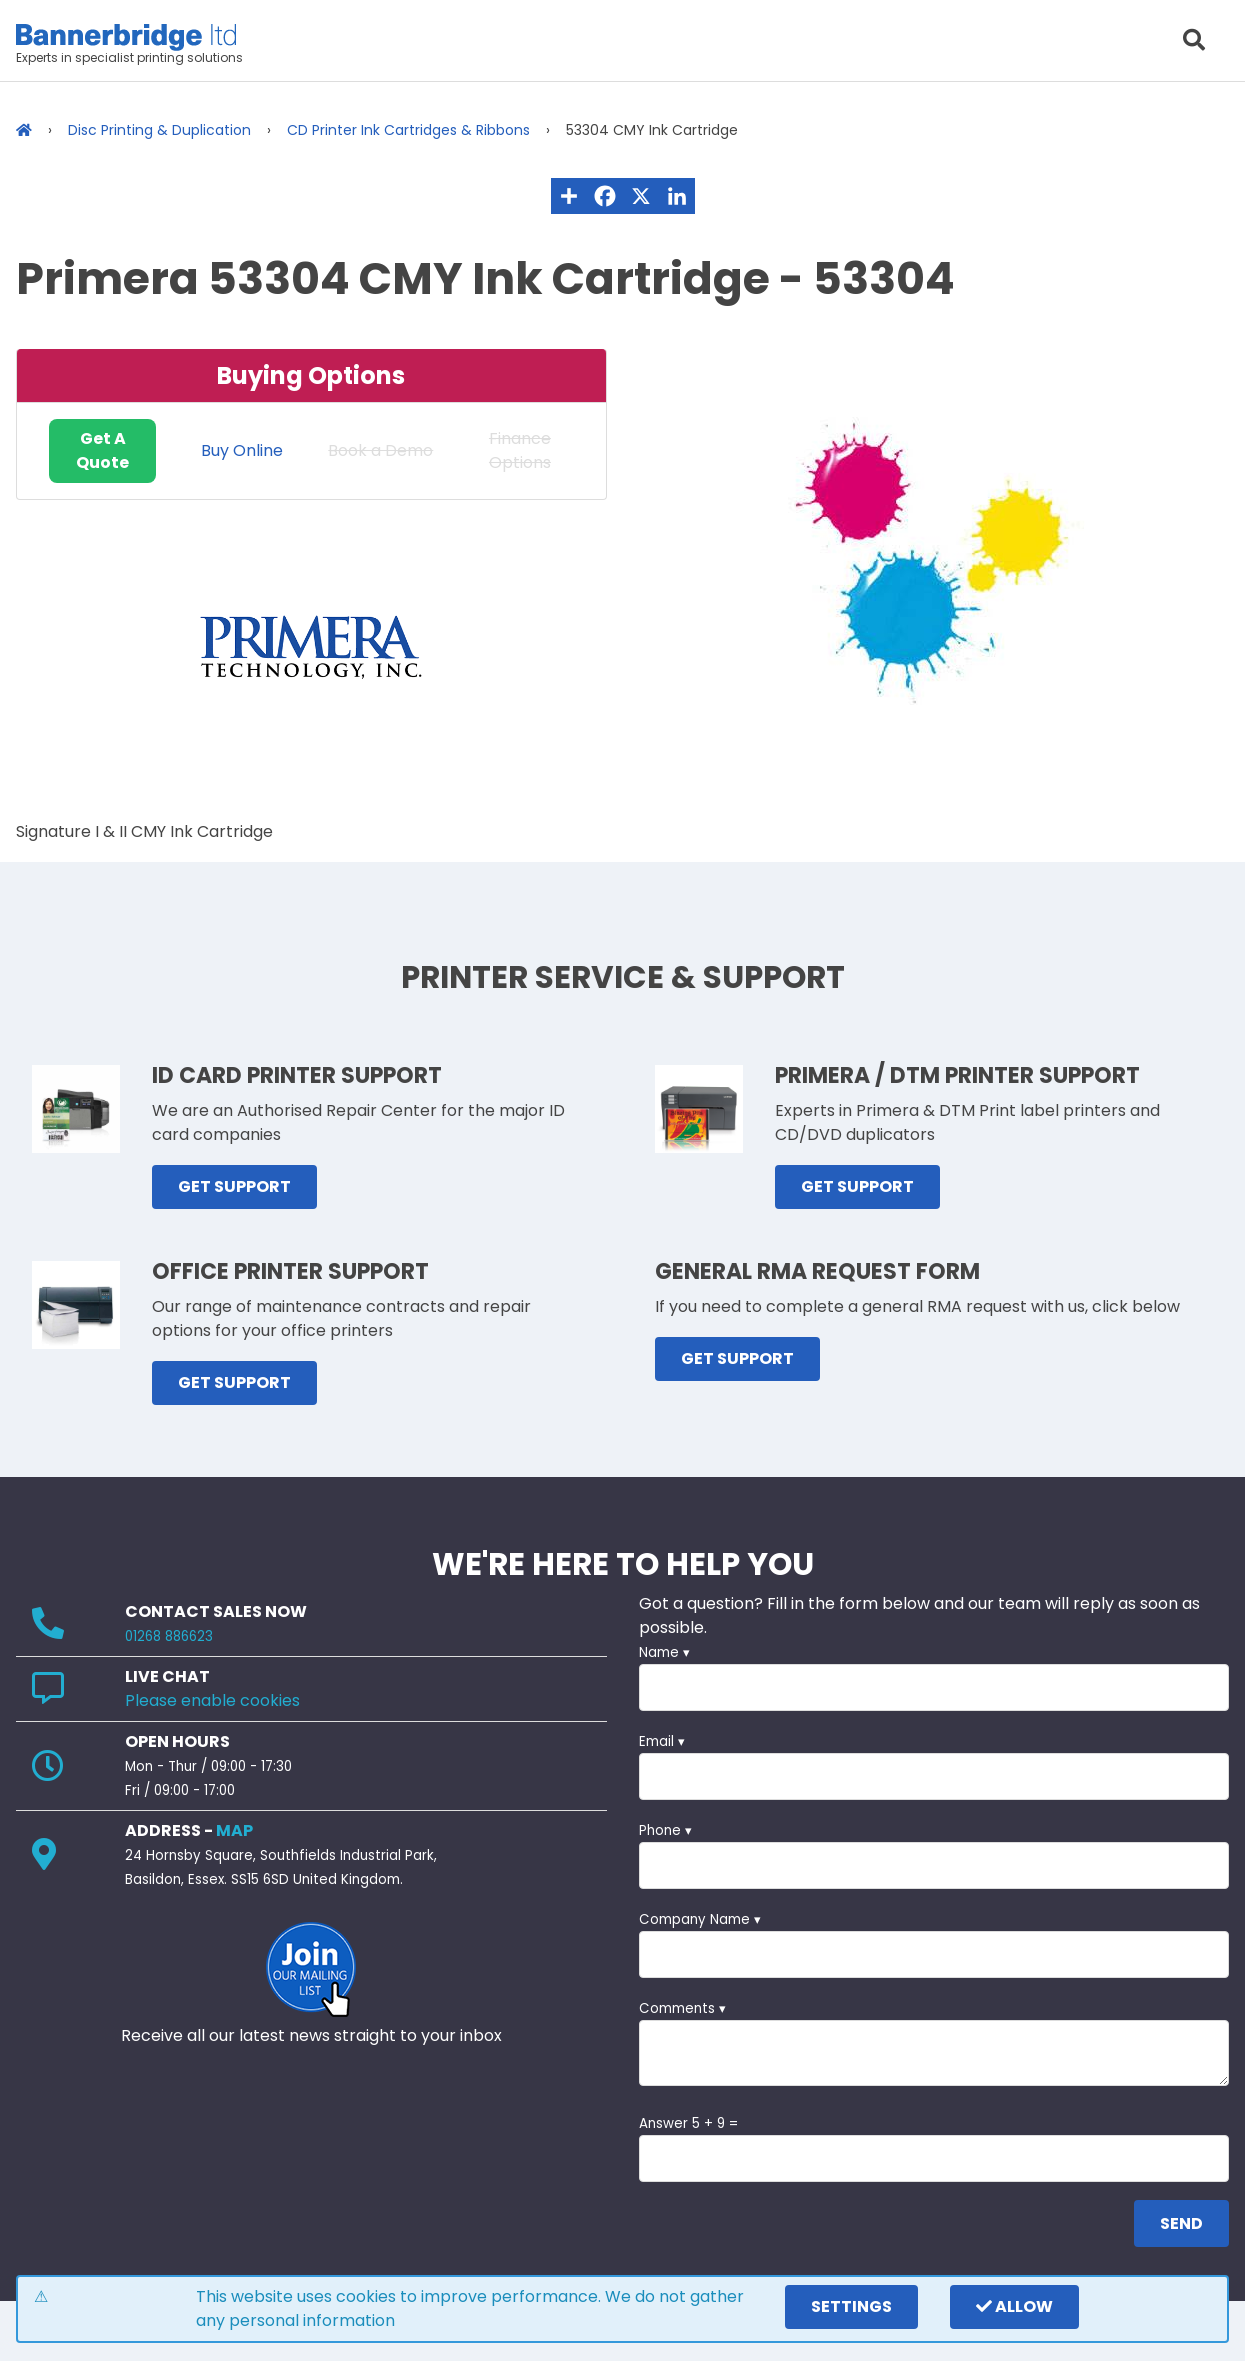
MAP (234, 1830)
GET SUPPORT (234, 1186)
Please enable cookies (212, 1700)
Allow (1014, 2306)
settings (851, 2306)
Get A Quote (102, 450)
